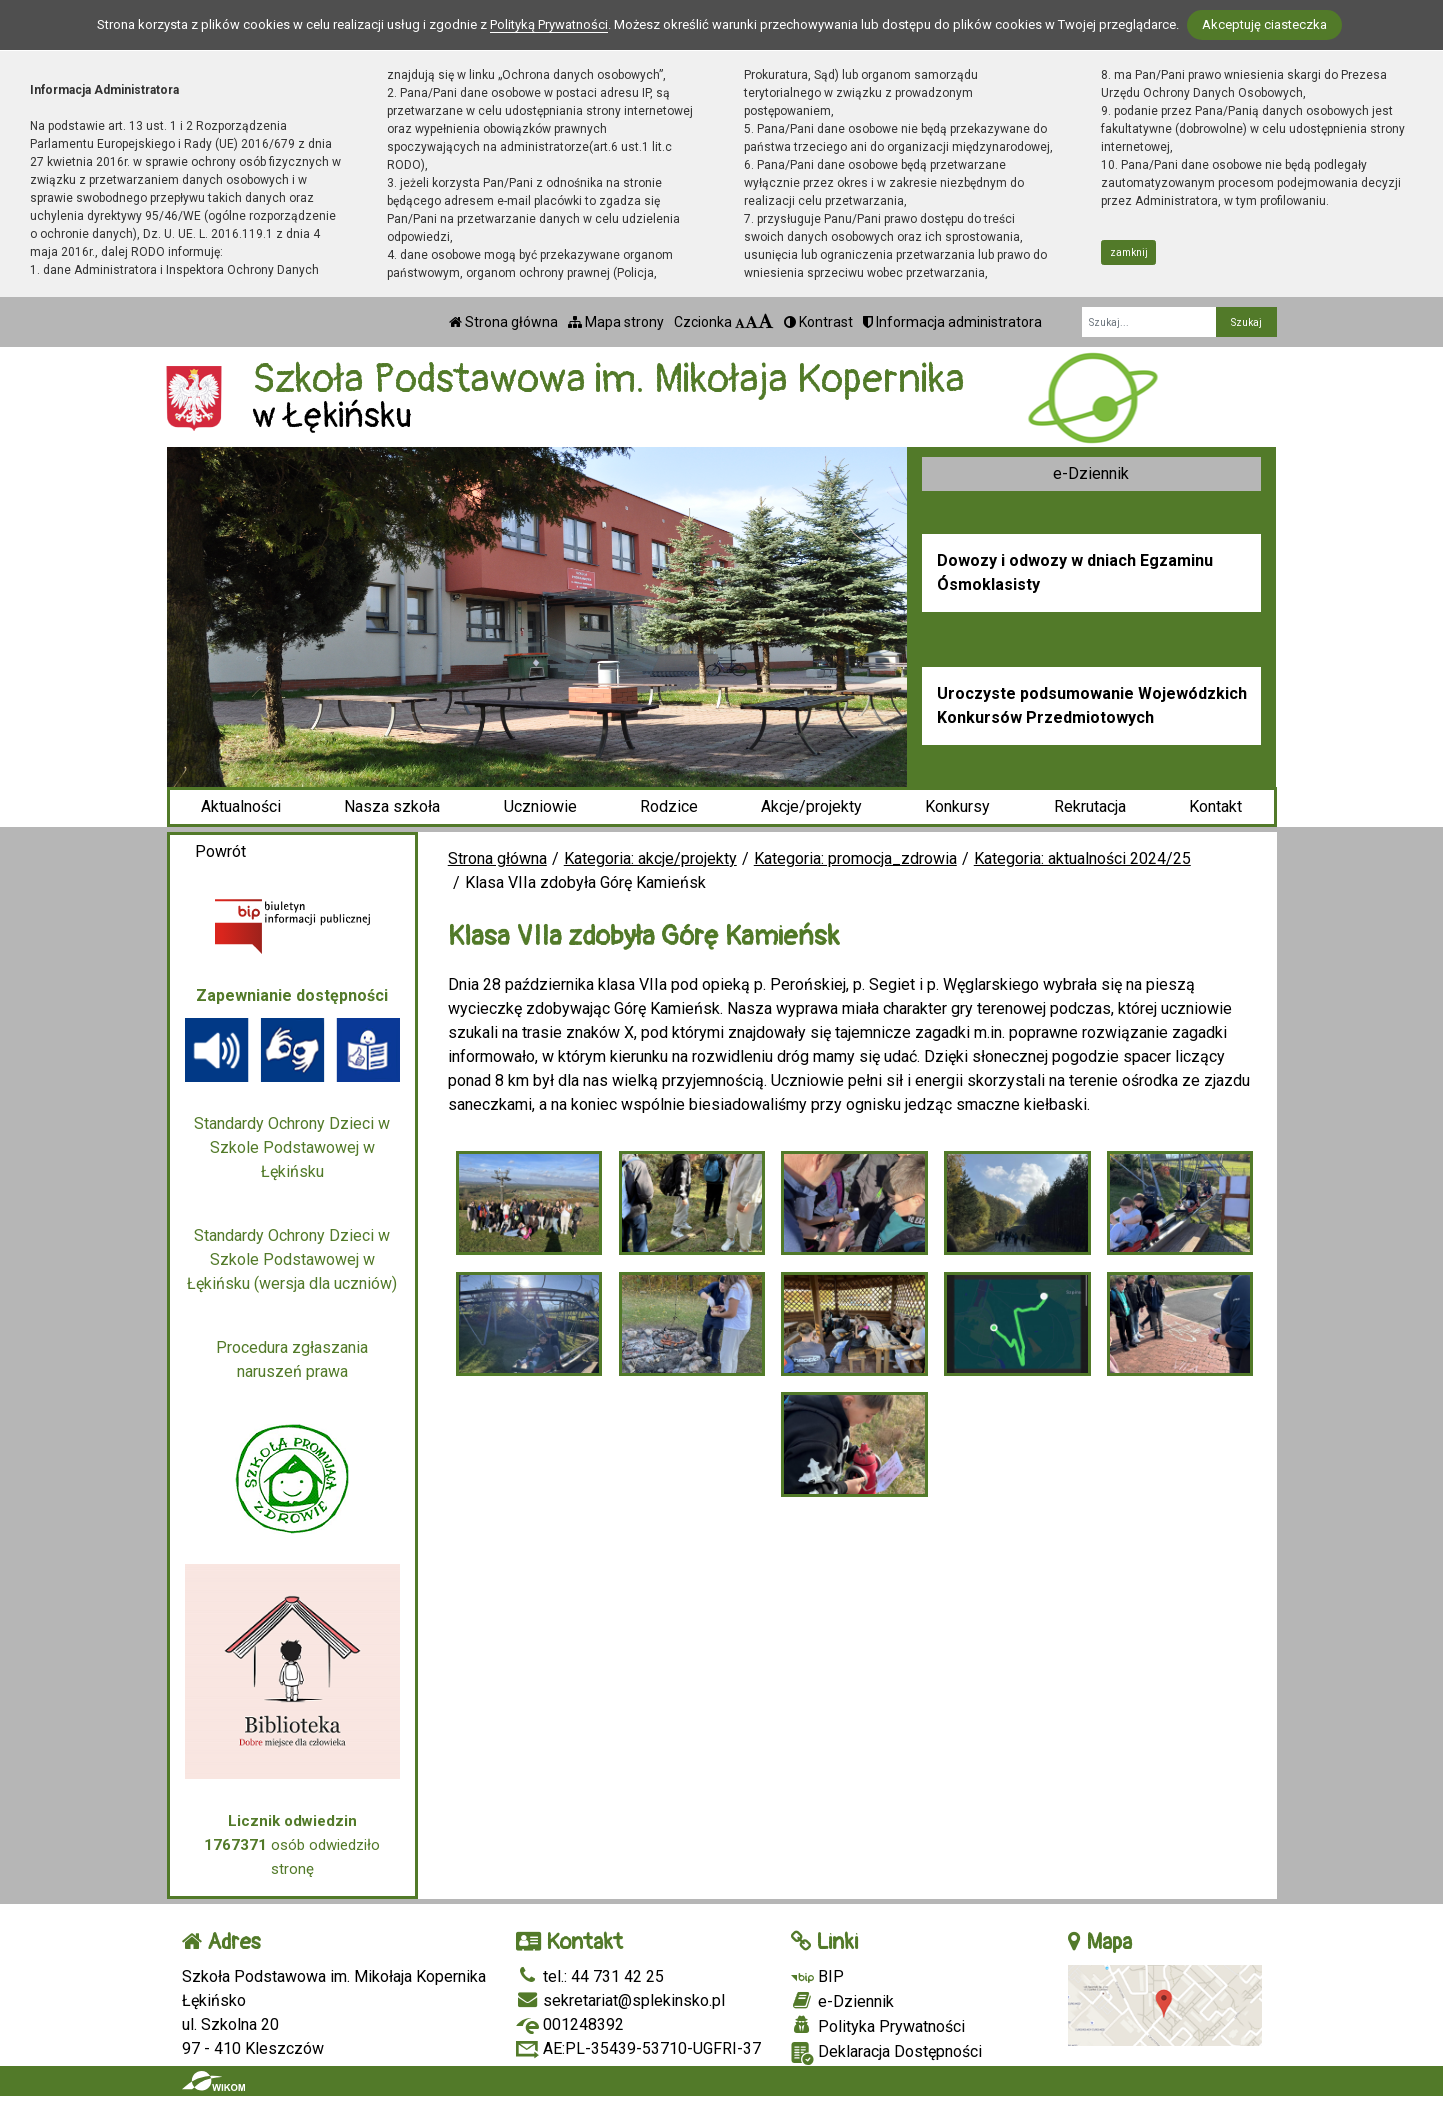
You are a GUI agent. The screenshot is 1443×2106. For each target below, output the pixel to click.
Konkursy (957, 806)
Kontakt (1215, 806)
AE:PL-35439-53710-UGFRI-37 (638, 2048)
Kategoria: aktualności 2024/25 (1082, 858)
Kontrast (818, 322)
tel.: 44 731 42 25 (590, 1976)
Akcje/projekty (811, 806)
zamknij (1129, 252)
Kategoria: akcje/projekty (650, 858)
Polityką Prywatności (549, 24)
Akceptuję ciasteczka (1264, 24)
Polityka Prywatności (878, 2026)
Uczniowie (540, 806)
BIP (817, 1976)
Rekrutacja (1090, 806)
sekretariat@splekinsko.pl (620, 2000)
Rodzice (669, 806)
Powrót (220, 851)
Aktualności (241, 806)
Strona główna (503, 322)
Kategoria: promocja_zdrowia (855, 858)
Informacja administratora (952, 322)
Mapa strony (616, 322)
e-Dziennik (1091, 473)
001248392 (570, 2024)
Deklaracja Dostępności (886, 2053)
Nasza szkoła (392, 806)
